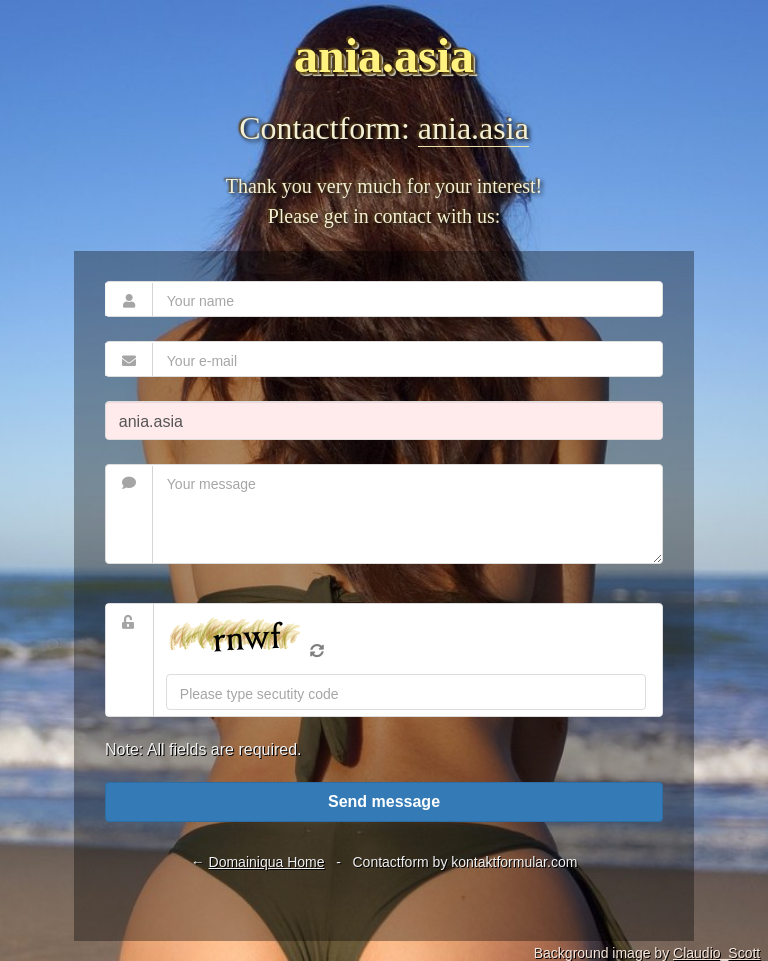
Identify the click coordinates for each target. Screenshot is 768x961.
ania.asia (473, 128)
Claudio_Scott (716, 953)
